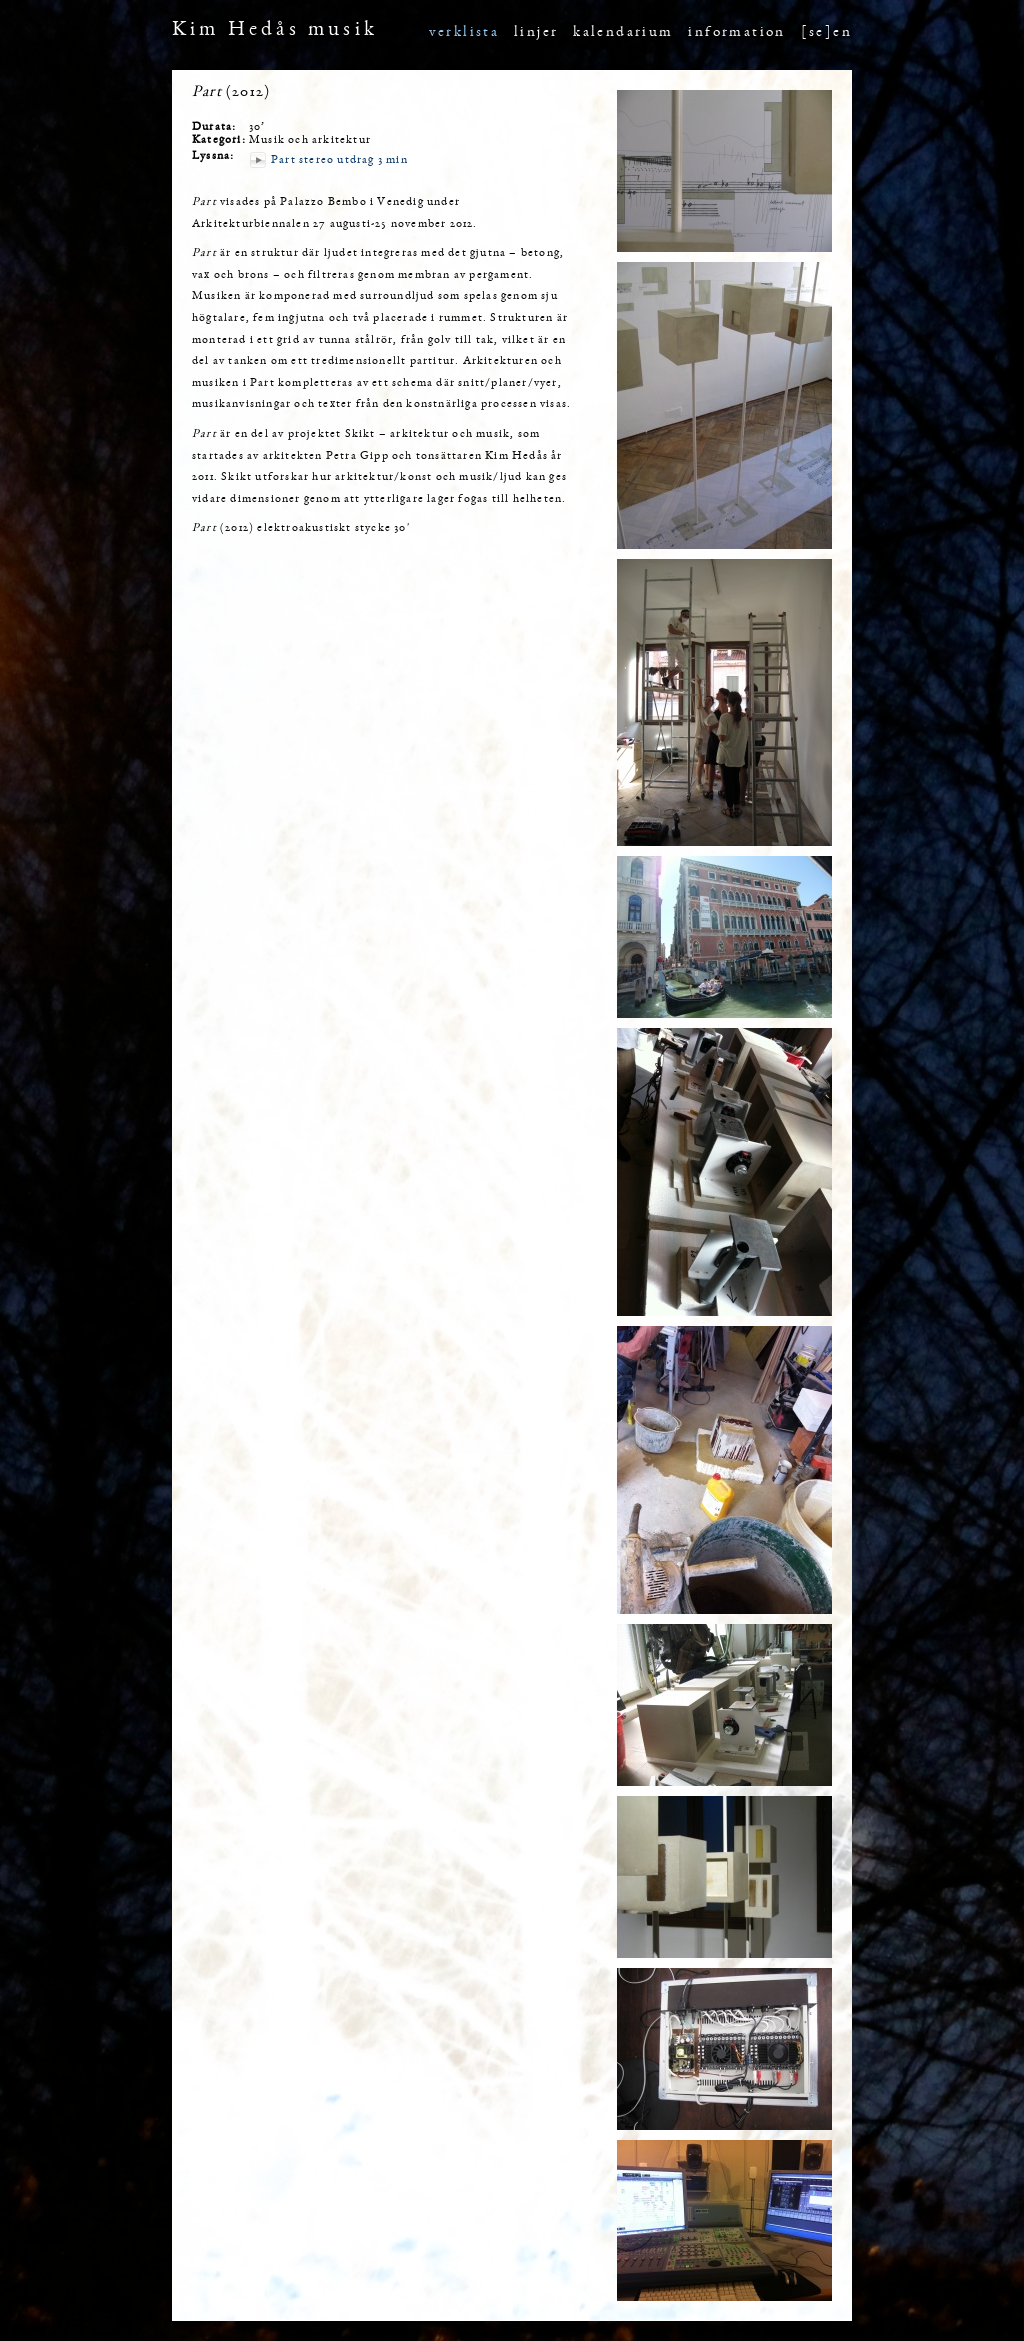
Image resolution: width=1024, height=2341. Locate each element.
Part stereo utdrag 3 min (339, 160)
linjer (536, 32)
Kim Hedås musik (275, 30)
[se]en (826, 32)
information (736, 32)
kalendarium (623, 32)
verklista (464, 32)
